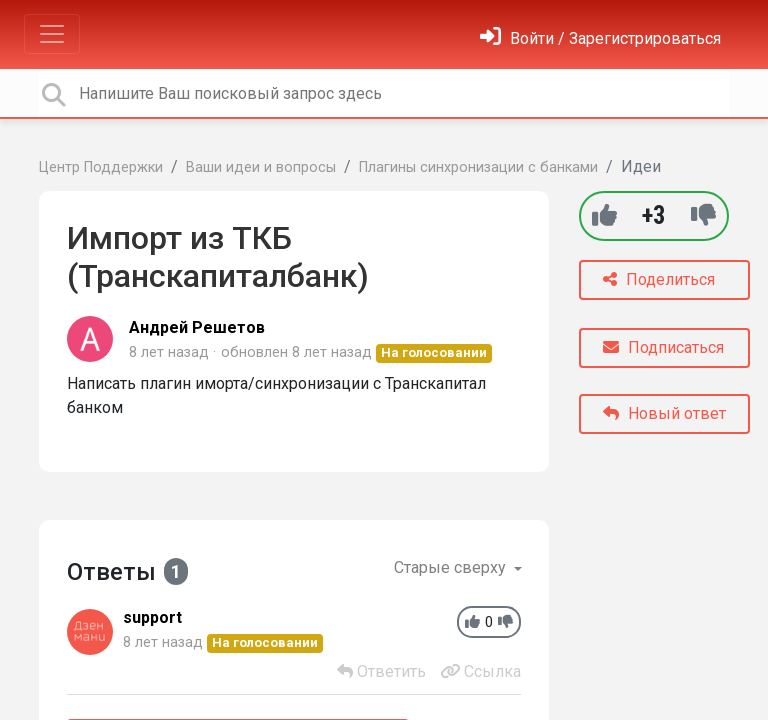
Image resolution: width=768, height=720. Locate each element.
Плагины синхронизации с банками (478, 167)
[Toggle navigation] (52, 34)
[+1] (604, 215)
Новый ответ (664, 413)
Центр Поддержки (101, 167)
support (152, 617)
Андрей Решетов (197, 327)
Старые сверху (452, 567)
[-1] (703, 215)
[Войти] (600, 38)
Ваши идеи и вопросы (261, 167)
